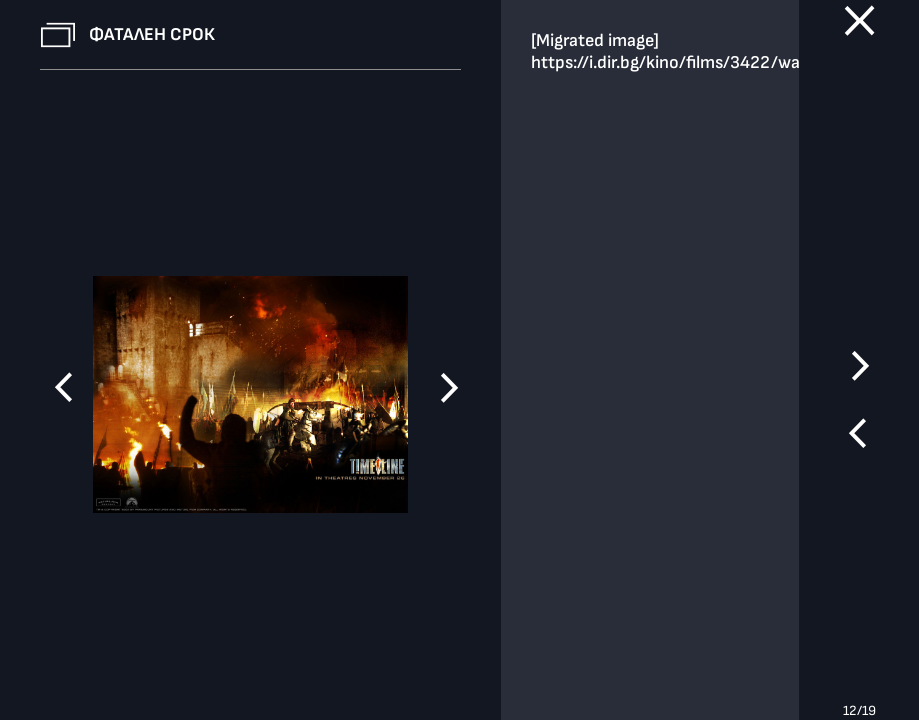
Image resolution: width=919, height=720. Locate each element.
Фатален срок (152, 34)
